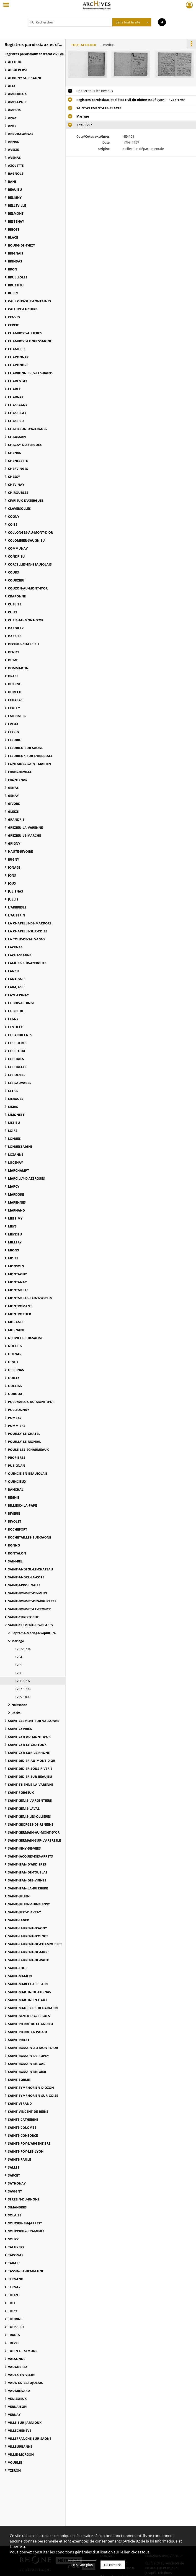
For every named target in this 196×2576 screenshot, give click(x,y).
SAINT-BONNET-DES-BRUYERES (32, 1601)
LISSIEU (14, 1122)
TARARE (14, 2263)
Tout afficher (83, 44)
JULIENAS (15, 891)
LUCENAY (15, 1162)
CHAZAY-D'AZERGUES (25, 445)
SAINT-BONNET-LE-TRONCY (29, 1609)
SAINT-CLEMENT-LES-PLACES (30, 1625)
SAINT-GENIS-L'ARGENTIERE (30, 1800)
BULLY (13, 293)
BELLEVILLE (17, 205)
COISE (12, 524)
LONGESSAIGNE (20, 1146)
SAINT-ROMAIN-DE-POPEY (28, 2056)
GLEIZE (13, 811)
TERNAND (15, 2279)
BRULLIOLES (17, 277)
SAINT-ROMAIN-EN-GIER (27, 2071)
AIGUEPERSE (18, 70)
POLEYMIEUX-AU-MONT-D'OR (31, 1402)
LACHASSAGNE (19, 955)
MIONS (13, 1250)
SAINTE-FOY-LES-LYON (26, 2151)
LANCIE (14, 971)
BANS (12, 181)
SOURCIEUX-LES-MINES (26, 2231)
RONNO (14, 1545)
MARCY (13, 1186)
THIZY (12, 2311)
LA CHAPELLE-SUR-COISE (27, 931)
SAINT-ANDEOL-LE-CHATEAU (30, 1569)
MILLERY (15, 1242)
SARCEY (14, 2175)
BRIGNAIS (15, 253)
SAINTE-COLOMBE (22, 2127)
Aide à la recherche (45, 30)
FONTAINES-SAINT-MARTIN (29, 764)
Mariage (17, 1641)
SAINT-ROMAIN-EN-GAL (26, 2063)
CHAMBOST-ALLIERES (25, 333)
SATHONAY (17, 2183)
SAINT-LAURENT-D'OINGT (28, 1936)
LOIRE (12, 1130)
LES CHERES (17, 1043)
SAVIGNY (15, 2191)
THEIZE (13, 2295)
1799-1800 (23, 1697)
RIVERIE (14, 1513)
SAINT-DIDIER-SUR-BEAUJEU (30, 1776)
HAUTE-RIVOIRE (20, 851)
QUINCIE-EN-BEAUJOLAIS (28, 1473)
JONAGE (14, 867)
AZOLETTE (16, 165)
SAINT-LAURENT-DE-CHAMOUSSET (35, 1944)
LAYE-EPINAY (18, 995)
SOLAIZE (14, 2215)
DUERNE (14, 684)
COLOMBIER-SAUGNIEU (26, 540)
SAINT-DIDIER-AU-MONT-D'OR (31, 1760)
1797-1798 (23, 1689)
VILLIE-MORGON (21, 2454)
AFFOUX (14, 62)
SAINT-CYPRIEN (20, 1729)
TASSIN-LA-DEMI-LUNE (26, 2271)
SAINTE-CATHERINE (23, 2119)
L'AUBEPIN (16, 915)
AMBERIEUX (17, 94)
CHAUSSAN (17, 437)
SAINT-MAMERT (20, 1976)
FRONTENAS (17, 779)
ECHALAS (15, 700)
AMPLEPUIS (17, 102)
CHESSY (14, 476)
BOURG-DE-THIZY (21, 245)
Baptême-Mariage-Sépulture (33, 1633)
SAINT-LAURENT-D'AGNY (27, 1928)
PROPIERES (16, 1457)
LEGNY (13, 1019)
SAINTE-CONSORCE (23, 2135)
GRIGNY (14, 843)
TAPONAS (15, 2255)
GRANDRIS (16, 819)
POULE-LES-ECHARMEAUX (28, 1449)
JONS (12, 875)
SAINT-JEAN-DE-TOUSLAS (27, 1872)
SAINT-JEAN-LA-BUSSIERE (28, 1888)
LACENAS (15, 947)
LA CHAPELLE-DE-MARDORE (30, 923)
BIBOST (13, 229)
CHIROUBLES (18, 492)
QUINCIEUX (17, 1481)
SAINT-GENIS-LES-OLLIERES (29, 1816)
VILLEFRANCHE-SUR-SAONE (29, 2438)
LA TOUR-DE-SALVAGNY (26, 939)
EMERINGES (17, 716)
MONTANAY (17, 1282)
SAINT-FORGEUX (21, 1792)
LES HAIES (16, 1059)
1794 (18, 1657)
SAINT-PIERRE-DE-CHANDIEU (30, 2024)
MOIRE (13, 1258)
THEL (12, 2303)
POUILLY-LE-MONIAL (24, 1441)
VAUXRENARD (19, 2390)
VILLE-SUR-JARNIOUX (24, 2422)
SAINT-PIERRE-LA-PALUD (27, 2032)
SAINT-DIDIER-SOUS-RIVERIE (30, 1768)
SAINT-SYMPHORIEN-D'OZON (31, 2087)
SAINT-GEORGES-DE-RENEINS (30, 1824)
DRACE (13, 676)
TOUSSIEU (16, 2327)
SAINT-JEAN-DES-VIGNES (27, 1880)
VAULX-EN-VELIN (21, 2375)
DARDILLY (16, 628)
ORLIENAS (16, 1370)
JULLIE (13, 899)
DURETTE (15, 692)
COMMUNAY (18, 548)
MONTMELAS (18, 1290)
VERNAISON (17, 2406)
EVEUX (13, 724)
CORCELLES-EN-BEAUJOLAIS (30, 564)
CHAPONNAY (18, 357)
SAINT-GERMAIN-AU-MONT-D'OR (33, 1832)
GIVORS (14, 803)
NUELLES (15, 1346)
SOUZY (13, 2239)
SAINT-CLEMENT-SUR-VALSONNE (33, 1721)
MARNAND (16, 1210)
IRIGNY (13, 859)
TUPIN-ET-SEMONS (22, 2351)
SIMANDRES (17, 2207)
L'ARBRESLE (17, 907)
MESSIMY (15, 1218)
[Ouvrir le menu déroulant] (6, 5)
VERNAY (14, 2414)
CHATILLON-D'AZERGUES (27, 429)
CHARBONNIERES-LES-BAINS (30, 373)
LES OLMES (16, 1075)
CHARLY (14, 389)
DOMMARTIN (18, 668)
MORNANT (16, 1330)
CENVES (14, 317)
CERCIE (13, 325)
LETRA (13, 1091)
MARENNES (17, 1202)
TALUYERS (16, 2247)
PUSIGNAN (16, 1465)
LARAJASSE (16, 987)
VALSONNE (16, 2359)
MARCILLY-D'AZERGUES (26, 1178)
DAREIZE (14, 636)
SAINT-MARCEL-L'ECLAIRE (28, 1984)
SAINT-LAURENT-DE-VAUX (28, 1960)
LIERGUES (15, 1098)
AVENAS (14, 157)
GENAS (13, 787)
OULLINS (15, 1386)
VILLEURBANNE (20, 2446)
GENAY (13, 795)
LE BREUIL (16, 1011)
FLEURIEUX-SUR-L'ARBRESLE (30, 756)
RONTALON (17, 1553)
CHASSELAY (17, 413)
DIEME (13, 660)
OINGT (13, 1362)
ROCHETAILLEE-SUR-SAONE (29, 1537)
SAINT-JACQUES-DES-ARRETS (30, 1856)
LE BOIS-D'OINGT (21, 1003)
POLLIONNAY (18, 1410)
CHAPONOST (18, 365)
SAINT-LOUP (18, 1968)
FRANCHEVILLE (20, 771)
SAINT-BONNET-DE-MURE (28, 1593)
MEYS (12, 1226)
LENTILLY (15, 1027)
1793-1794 (23, 1649)
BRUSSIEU (16, 285)
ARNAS (13, 141)
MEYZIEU (15, 1234)
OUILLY (14, 1378)
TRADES (14, 2335)
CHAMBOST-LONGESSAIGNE (30, 341)
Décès (16, 1713)
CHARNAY (16, 397)
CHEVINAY (16, 484)
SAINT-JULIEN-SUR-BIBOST (29, 1904)
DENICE (14, 652)
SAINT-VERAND (20, 2103)
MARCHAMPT (18, 1170)
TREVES (13, 2343)
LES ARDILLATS (20, 1035)
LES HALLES (17, 1067)
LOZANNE (15, 1154)
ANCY (12, 118)
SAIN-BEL (15, 1561)
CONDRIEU (16, 556)
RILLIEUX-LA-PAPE (22, 1505)
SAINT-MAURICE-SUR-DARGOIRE (33, 2008)
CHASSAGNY (18, 405)
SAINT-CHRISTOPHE (23, 1617)
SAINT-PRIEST (18, 2040)
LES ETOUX (16, 1051)
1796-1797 (23, 1681)
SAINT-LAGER (18, 1920)
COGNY (13, 516)
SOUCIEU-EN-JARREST (25, 2223)
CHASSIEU (16, 421)
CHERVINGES (18, 468)
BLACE (13, 237)
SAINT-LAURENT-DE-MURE (28, 1952)
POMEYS (14, 1417)
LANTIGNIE (16, 979)
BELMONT (15, 213)
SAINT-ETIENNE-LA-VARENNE (31, 1784)
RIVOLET (14, 1521)
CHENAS (14, 452)
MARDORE (16, 1194)
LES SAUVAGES (19, 1083)
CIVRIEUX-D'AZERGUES (26, 500)
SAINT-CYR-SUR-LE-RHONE (29, 1752)
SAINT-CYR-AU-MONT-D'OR (29, 1736)
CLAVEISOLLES (19, 508)
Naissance (19, 1705)
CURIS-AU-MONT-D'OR (25, 620)
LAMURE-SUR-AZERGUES (27, 963)
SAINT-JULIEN (19, 1896)
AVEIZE (13, 149)
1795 (18, 1665)
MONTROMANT (20, 1306)
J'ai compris (112, 2565)
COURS (13, 572)
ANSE (12, 126)
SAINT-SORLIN (19, 2079)
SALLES (13, 2167)
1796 (18, 1673)
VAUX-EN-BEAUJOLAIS (25, 2382)
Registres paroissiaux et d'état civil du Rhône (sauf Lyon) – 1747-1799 (50, 54)
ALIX (11, 86)
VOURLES (15, 2462)
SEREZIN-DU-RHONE (23, 2199)
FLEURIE (14, 740)
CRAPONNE (17, 596)
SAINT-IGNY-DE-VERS (24, 1848)
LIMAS (13, 1106)
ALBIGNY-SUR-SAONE (25, 78)
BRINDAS (15, 261)
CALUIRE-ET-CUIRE (22, 309)
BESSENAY (16, 221)
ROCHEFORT (17, 1529)
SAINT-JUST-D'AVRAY (24, 1912)
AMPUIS (14, 110)
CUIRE (13, 612)
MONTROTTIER (19, 1314)
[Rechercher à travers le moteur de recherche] (72, 22)
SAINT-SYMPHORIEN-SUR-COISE (33, 2095)
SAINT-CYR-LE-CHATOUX (27, 1744)
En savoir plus (82, 2565)
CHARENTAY (17, 381)
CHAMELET (16, 349)
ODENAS (14, 1354)
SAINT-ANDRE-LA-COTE (26, 1577)
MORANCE (16, 1322)
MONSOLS (16, 1266)
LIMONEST (16, 1114)
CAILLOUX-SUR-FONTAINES (29, 301)
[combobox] (131, 22)
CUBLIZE (14, 604)
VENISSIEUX (17, 2398)
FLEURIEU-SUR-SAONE (25, 748)
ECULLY (14, 708)
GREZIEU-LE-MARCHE (24, 835)
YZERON (14, 2470)
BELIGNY (15, 197)
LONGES (14, 1138)
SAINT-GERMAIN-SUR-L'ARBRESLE (34, 1840)
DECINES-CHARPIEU (23, 644)
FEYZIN (13, 732)
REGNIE (14, 1497)
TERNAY (14, 2287)
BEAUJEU (15, 189)
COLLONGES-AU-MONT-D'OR (30, 532)
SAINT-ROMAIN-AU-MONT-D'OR (33, 2048)
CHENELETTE (18, 460)
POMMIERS (16, 1425)
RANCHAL (15, 1489)
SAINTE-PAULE (19, 2159)
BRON (12, 269)
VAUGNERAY (18, 2367)
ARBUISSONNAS (20, 133)
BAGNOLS (15, 173)
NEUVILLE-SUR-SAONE (25, 1338)
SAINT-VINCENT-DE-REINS (28, 2111)
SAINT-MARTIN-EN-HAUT (27, 2000)
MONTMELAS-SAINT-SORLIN (30, 1298)
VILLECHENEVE (19, 2430)
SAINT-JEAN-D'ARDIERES (27, 1864)
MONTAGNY (17, 1274)
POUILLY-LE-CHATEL (24, 1433)
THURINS (15, 2319)
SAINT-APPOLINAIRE (24, 1585)
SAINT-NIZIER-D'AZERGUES (29, 2016)
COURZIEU (16, 580)
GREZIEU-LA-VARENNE (25, 827)
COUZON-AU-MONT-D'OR (28, 588)
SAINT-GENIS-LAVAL (24, 1808)
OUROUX (15, 1394)
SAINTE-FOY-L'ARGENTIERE (29, 2143)
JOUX (12, 883)
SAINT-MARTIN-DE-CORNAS (29, 1992)
